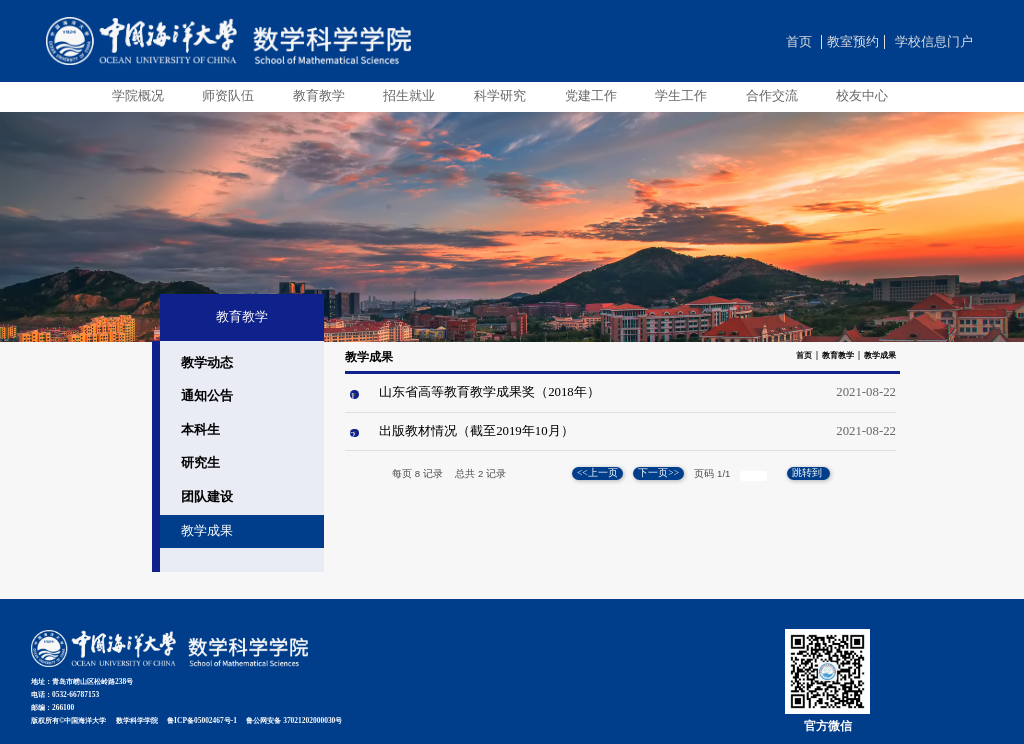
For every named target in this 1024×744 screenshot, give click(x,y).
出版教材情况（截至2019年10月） (476, 431)
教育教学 (838, 355)
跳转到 (808, 473)
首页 (799, 42)
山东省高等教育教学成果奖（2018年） (489, 392)
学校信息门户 (934, 42)
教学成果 (880, 355)
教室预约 (853, 42)
